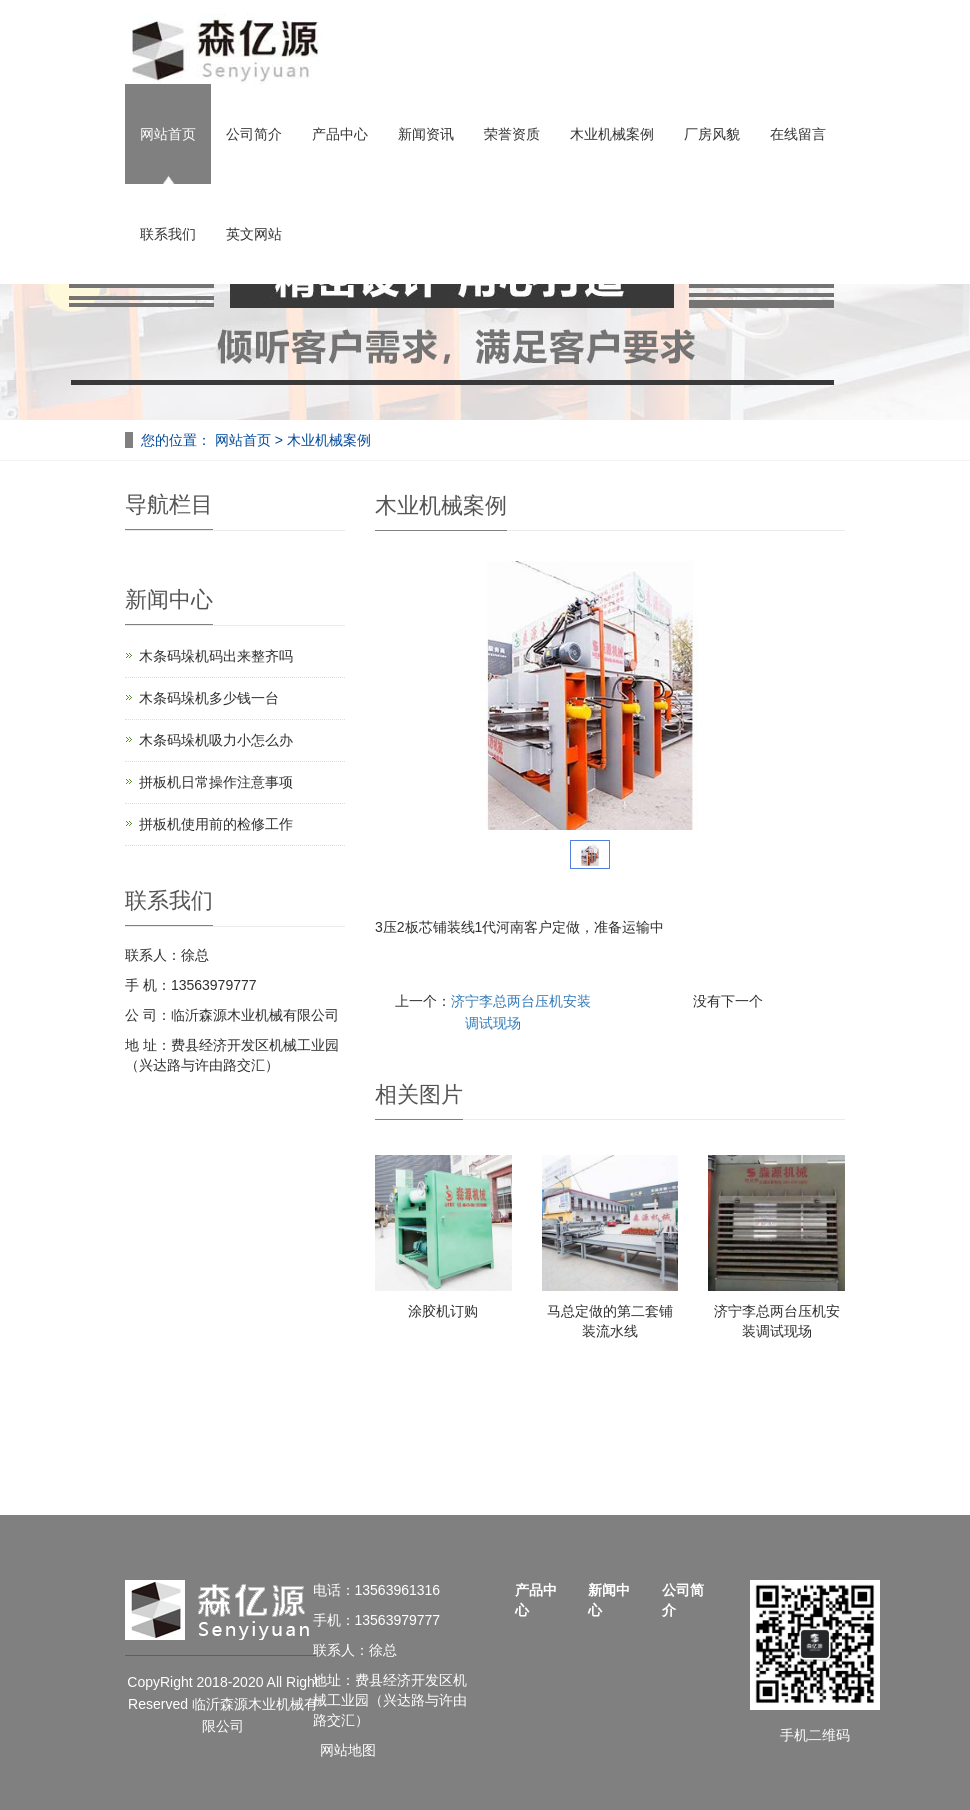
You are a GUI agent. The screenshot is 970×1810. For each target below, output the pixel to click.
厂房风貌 (712, 134)
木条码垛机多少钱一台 (209, 698)
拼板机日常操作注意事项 (216, 782)
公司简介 (254, 134)
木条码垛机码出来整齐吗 (216, 656)
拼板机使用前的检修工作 (216, 824)
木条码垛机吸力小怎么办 (216, 740)
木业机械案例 (612, 134)
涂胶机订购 (443, 1311)
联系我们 (168, 234)
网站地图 (348, 1750)
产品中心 (340, 134)
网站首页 (168, 134)
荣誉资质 (512, 134)
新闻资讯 (426, 134)
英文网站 (254, 234)
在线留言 (798, 134)
